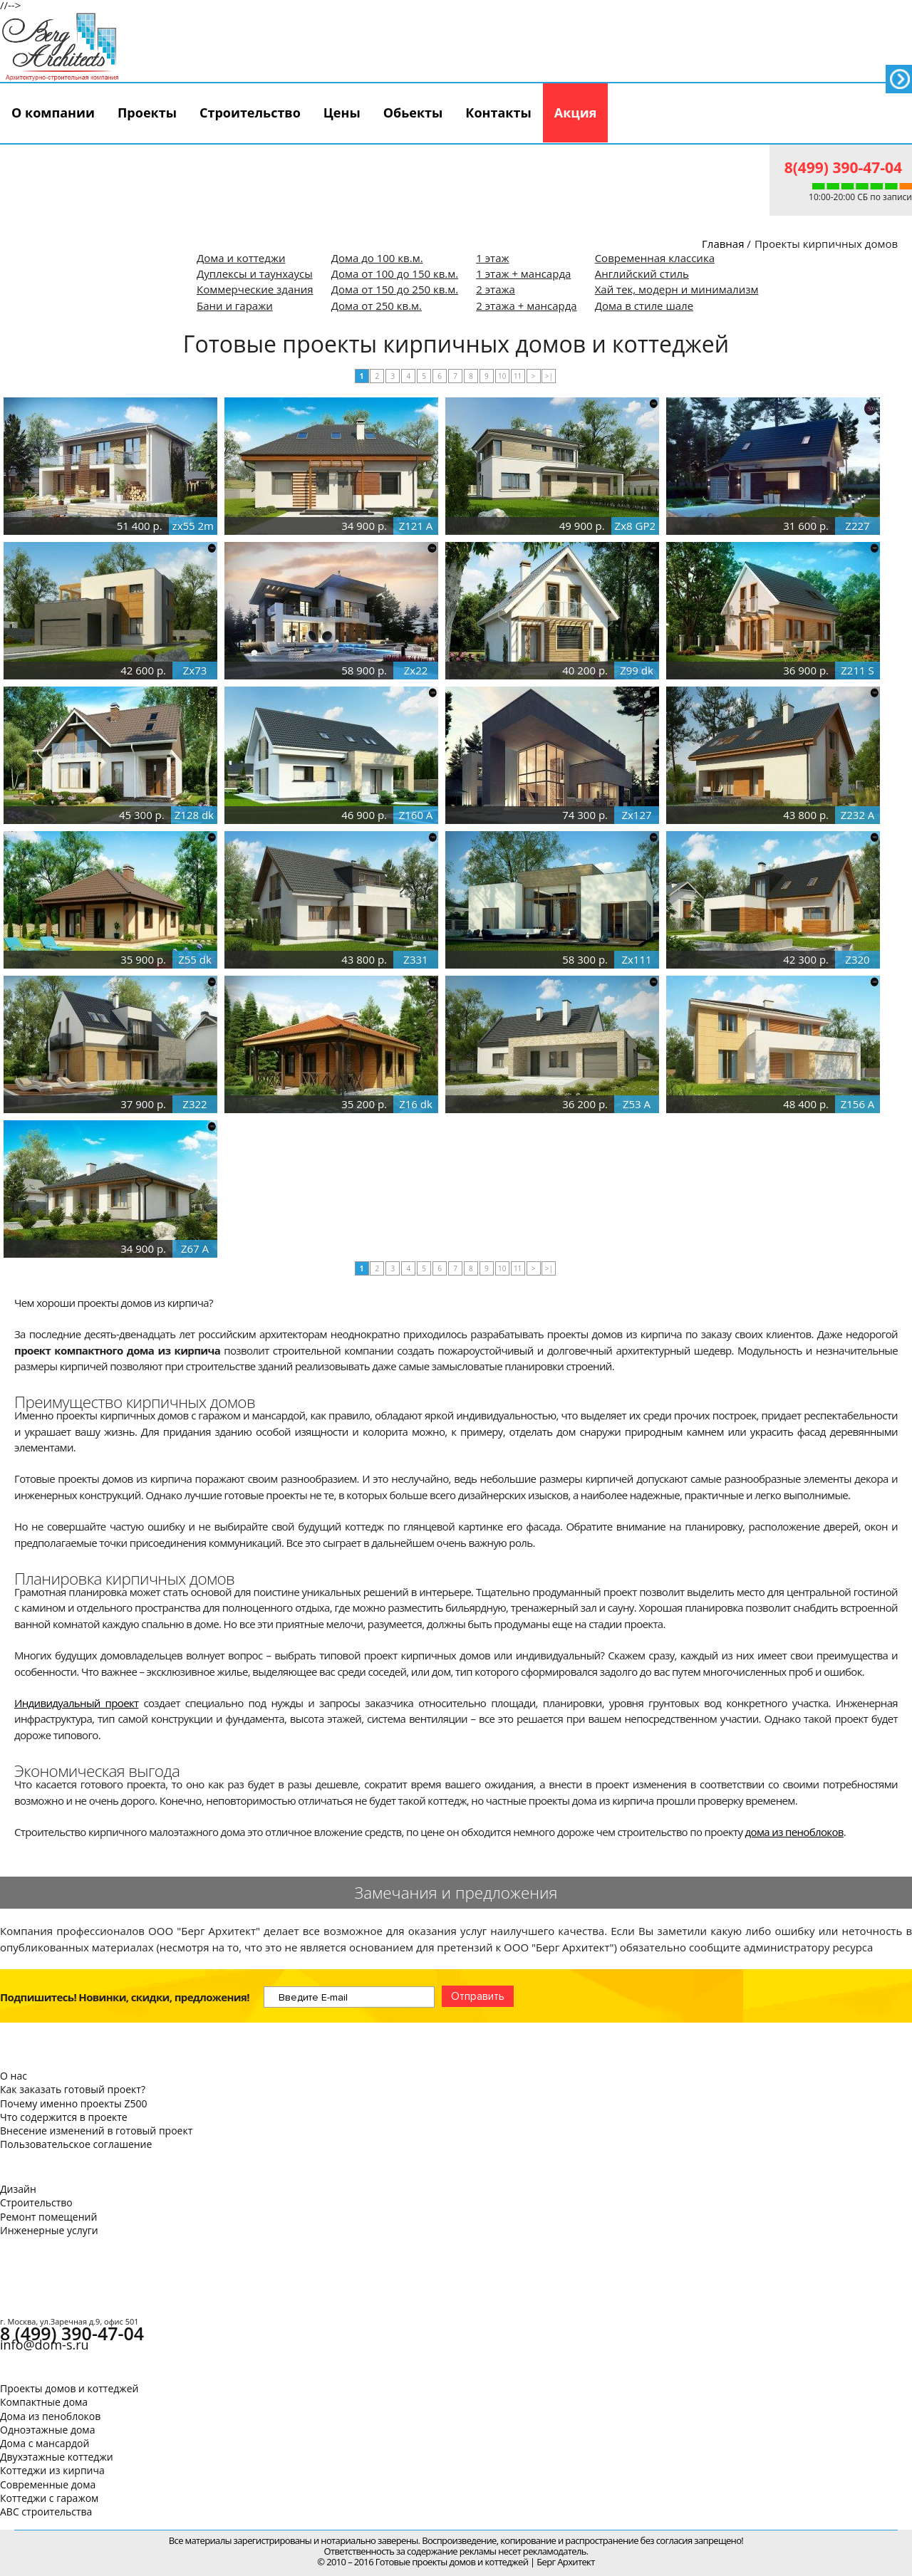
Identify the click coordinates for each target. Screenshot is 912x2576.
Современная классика (655, 258)
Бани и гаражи (235, 305)
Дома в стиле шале (644, 305)
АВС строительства (46, 2511)
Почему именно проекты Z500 (73, 2103)
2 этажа (495, 289)
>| (549, 376)
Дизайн (18, 2189)
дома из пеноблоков (794, 1832)
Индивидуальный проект (76, 1703)
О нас (13, 2075)
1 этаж (492, 258)
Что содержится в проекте (64, 2117)
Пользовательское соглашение (76, 2144)
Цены (342, 112)
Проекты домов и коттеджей (69, 2388)
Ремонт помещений (48, 2216)
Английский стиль (642, 273)
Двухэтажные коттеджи (56, 2456)
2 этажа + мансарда (526, 305)
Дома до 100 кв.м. (377, 258)
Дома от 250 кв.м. (376, 305)
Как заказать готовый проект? (72, 2089)
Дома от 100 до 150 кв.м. (395, 273)
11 (518, 376)
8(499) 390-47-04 (843, 167)
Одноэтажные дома (47, 2429)
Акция (575, 112)
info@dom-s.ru (44, 2344)
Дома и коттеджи (241, 258)
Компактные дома (44, 2402)
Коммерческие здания (255, 289)
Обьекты (413, 112)
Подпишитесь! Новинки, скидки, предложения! (124, 1997)
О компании (53, 112)
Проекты (147, 112)
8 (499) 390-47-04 (72, 2333)
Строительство (250, 112)
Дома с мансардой (44, 2443)
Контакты (498, 112)
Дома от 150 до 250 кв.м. (395, 289)
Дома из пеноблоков (50, 2416)
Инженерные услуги (49, 2230)
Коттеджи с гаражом (49, 2498)
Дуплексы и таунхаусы (255, 273)
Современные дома (47, 2484)
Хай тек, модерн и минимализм (677, 289)
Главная (723, 243)
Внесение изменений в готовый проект (96, 2130)
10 (502, 376)
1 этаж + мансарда (523, 273)
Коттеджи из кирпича (52, 2470)
